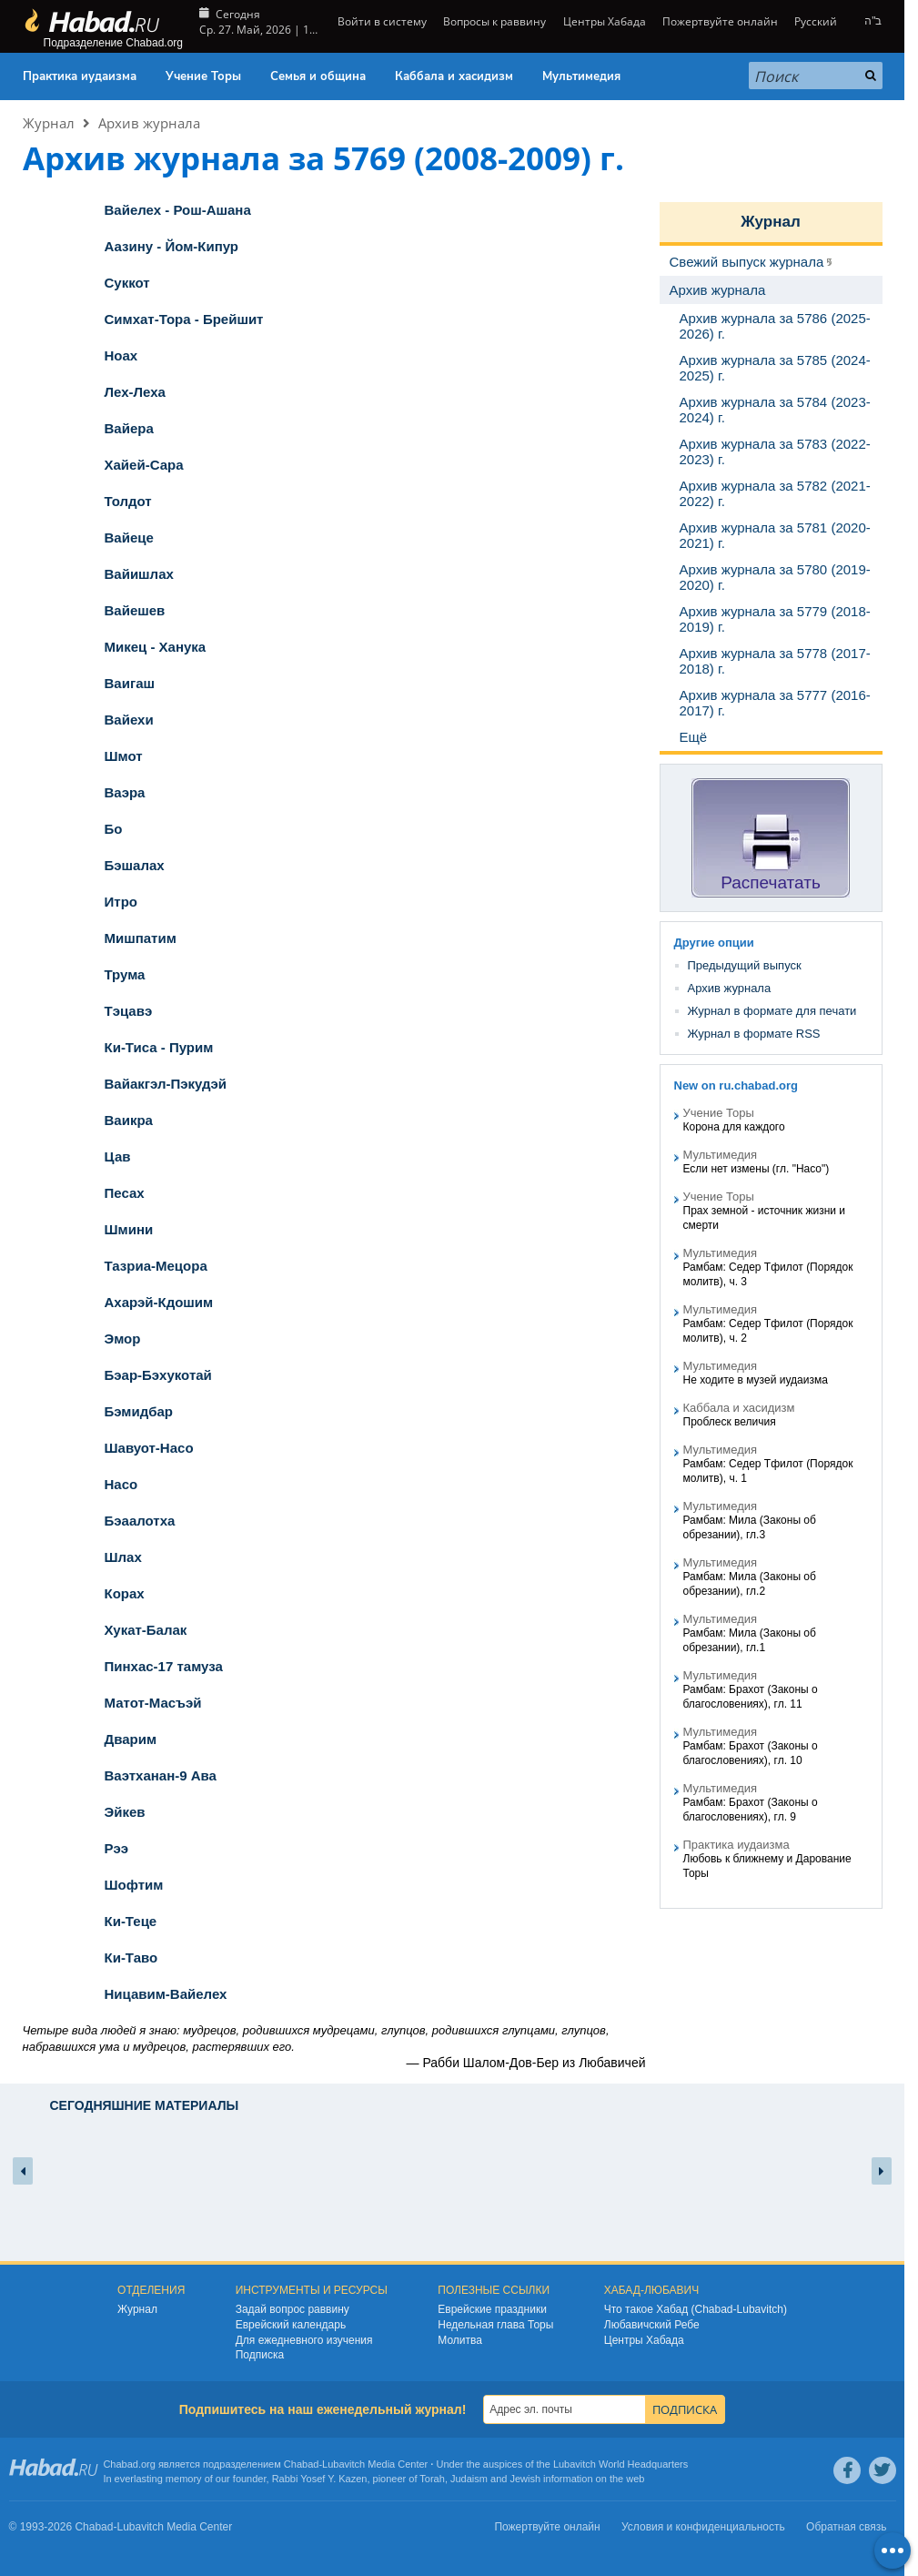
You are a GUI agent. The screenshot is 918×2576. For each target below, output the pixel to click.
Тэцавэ (129, 1011)
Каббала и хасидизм (454, 76)
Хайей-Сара (144, 464)
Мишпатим (141, 938)
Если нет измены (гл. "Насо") (756, 1168)
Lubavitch (343, 2464)
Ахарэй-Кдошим (159, 1302)
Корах (125, 1593)
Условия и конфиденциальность (703, 2526)
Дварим (131, 1739)
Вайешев (135, 610)
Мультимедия (581, 76)
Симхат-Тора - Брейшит (184, 319)
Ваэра (125, 792)
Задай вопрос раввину (292, 2309)
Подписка (260, 2354)
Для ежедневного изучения (304, 2340)
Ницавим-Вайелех (166, 1994)
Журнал (49, 123)
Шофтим (134, 1884)
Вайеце (129, 537)
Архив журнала (149, 123)
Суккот (127, 282)
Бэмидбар (139, 1411)
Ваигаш (130, 683)
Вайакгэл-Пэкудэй (166, 1083)
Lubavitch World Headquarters (620, 2464)
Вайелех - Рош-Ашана (178, 210)
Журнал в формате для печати (772, 1011)
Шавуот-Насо (149, 1447)
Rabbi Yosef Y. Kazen (320, 2478)
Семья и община (318, 76)
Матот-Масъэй (153, 1702)
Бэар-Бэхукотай (158, 1375)
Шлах (123, 1557)
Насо (121, 1484)
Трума (125, 974)
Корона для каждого (734, 1127)
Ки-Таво (131, 1957)
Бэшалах (135, 865)
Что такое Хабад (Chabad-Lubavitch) (695, 2309)
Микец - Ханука (156, 646)
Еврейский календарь (291, 2324)
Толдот (128, 501)
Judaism (469, 2478)
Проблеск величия (729, 1421)
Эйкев (125, 1812)
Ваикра (129, 1120)
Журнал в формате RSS (754, 1033)
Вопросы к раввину (494, 21)
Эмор (123, 1338)
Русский (815, 21)
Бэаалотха (140, 1520)
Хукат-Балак (146, 1630)
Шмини (129, 1229)
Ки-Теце (131, 1921)
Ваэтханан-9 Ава (161, 1775)
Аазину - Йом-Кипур (172, 246)
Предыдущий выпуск (745, 965)
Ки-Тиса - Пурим (159, 1047)
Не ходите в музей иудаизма (755, 1380)
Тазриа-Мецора (156, 1265)
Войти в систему (381, 21)
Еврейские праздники (492, 2309)
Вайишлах (139, 574)
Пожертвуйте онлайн (720, 21)
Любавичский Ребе (652, 2324)
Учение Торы (203, 76)
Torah (432, 2478)
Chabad (301, 2464)
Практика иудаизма (79, 76)
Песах (125, 1193)
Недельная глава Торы (495, 2324)
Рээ (117, 1848)
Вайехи (129, 719)
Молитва (460, 2340)
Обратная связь (846, 2526)
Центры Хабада (604, 21)
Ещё (694, 737)
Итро (121, 901)
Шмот (124, 756)
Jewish (524, 2478)
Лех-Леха (135, 392)
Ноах (121, 355)
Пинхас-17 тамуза (164, 1666)
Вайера (129, 428)
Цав (118, 1156)
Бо (114, 829)
